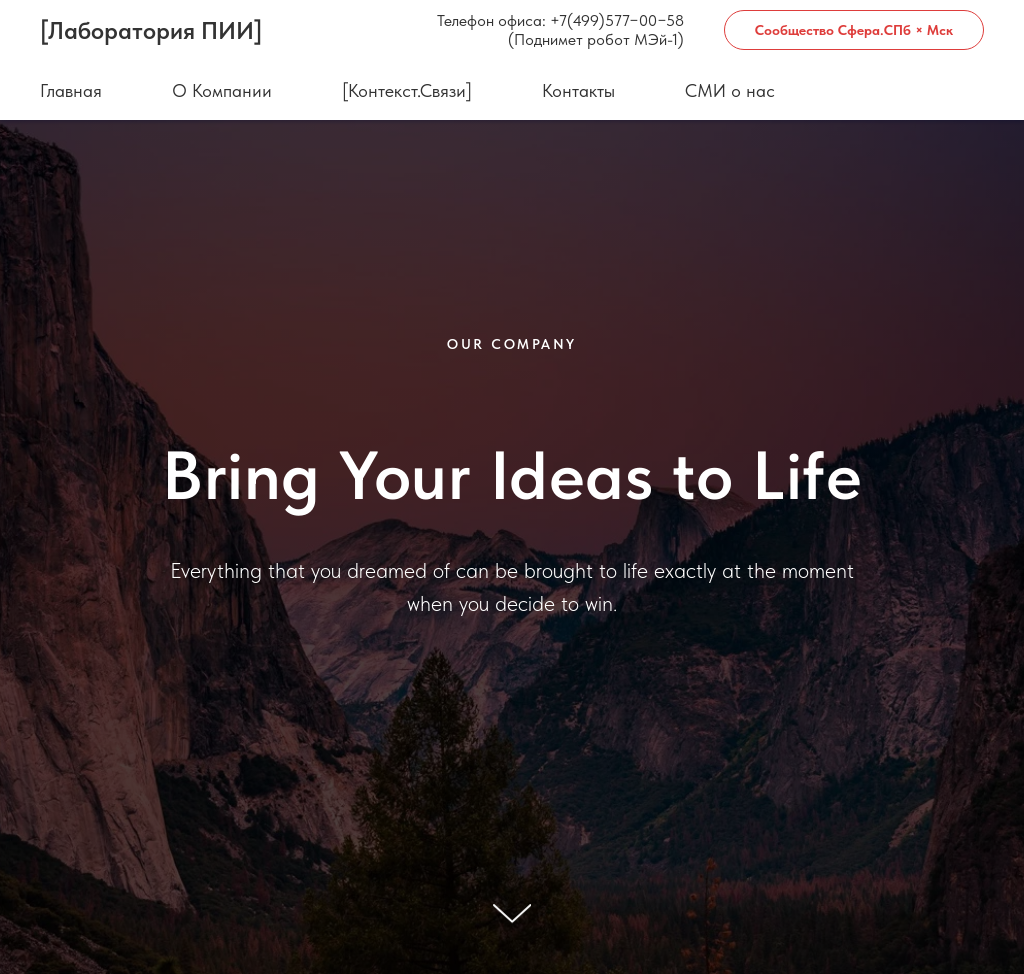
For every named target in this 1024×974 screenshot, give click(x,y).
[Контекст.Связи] (407, 90)
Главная (71, 90)
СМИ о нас (730, 90)
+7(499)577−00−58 (617, 20)
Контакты (578, 90)
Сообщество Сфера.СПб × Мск (854, 30)
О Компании (222, 90)
